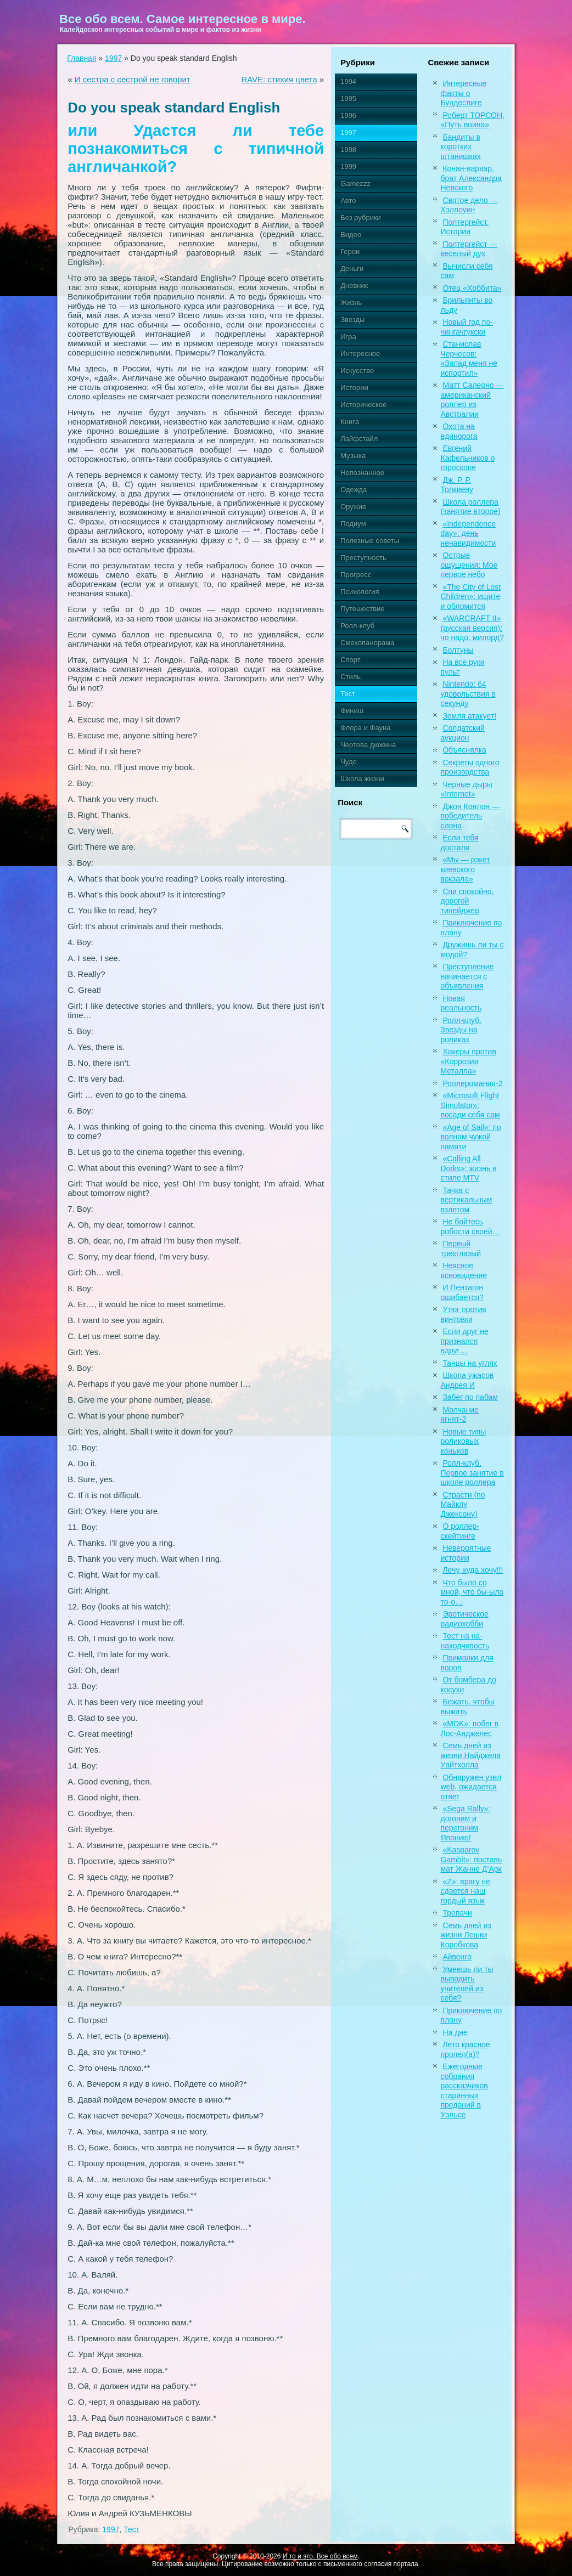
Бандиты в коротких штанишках (460, 147)
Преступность (363, 557)
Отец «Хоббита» (471, 288)
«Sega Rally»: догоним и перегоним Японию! (465, 1823)
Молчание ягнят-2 (459, 1414)
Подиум (353, 523)
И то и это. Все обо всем (320, 2556)
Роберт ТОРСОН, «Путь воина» (472, 120)
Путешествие (362, 609)
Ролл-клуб (357, 626)
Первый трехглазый (460, 1248)
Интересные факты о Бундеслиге (463, 93)
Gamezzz (355, 183)
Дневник (354, 285)
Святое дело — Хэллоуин (468, 205)
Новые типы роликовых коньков (463, 1441)
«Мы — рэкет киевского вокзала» (465, 869)
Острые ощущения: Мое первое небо (468, 565)
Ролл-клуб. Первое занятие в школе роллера (471, 1473)
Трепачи (457, 1912)
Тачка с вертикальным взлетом (466, 1200)
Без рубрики (360, 217)
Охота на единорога (458, 431)
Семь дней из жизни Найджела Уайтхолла (470, 1755)
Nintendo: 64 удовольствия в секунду (467, 694)
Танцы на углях (469, 1363)
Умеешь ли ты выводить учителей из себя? (466, 1984)
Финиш (351, 711)
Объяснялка (464, 749)
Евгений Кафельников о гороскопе (467, 458)
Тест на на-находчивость (464, 1640)
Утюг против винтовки (463, 1314)
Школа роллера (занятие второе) (470, 507)
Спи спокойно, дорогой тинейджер (467, 901)
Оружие (353, 506)
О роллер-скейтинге (459, 1531)
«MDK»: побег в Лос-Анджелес (469, 1728)
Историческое (363, 404)
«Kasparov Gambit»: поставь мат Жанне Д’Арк (471, 1859)
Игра (348, 336)
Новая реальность (460, 1003)
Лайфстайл (359, 438)
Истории (354, 387)
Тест (131, 2529)
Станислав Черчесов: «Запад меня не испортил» (468, 358)
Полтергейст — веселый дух (468, 249)
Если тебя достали (459, 842)
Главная (81, 58)
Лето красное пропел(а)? (465, 2049)
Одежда (353, 489)
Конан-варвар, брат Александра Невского (470, 178)
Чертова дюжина (368, 745)
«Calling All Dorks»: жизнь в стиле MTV (468, 1168)
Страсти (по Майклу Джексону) (462, 1504)
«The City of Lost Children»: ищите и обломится (470, 597)
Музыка (353, 455)
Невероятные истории (465, 1553)
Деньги (351, 268)
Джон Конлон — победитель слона (470, 816)
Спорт (350, 660)
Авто (348, 200)
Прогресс (355, 574)
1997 (113, 58)
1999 (348, 166)
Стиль (350, 677)
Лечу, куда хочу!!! (472, 1570)
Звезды (352, 319)
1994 (348, 81)
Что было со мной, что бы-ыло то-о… (471, 1592)
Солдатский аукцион (462, 733)
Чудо (348, 762)
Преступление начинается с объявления (467, 976)
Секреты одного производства (469, 767)
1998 (348, 149)
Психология (359, 591)
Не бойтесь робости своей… (470, 1226)
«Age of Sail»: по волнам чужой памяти (470, 1137)
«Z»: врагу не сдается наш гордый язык (465, 1891)
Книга (349, 421)
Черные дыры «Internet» (466, 789)
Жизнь (351, 302)
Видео (350, 234)
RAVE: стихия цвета (279, 79)
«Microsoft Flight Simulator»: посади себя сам (470, 1105)
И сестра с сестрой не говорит (132, 79)
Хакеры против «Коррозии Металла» (468, 1061)
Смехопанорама (367, 643)
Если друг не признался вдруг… (464, 1341)
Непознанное (362, 472)
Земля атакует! (469, 715)
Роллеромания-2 (472, 1083)
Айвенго (457, 1956)
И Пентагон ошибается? (461, 1292)
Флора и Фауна (365, 728)
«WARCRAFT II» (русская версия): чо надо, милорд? (471, 628)
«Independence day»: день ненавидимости (468, 533)
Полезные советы (369, 540)
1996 (348, 115)
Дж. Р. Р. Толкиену (456, 485)
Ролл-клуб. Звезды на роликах (460, 1030)
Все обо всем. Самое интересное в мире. (182, 19)
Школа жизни (362, 779)
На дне (454, 2032)
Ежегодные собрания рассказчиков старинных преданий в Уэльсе (463, 2090)
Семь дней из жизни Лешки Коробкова (465, 1935)
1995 (348, 98)
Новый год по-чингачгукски (466, 327)
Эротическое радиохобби (464, 1618)
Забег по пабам (470, 1397)
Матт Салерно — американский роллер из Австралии (471, 400)
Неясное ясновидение (463, 1270)
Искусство (357, 370)
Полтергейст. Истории (464, 227)
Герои (350, 251)
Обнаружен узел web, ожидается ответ (470, 1787)
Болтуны (457, 650)
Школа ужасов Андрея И (467, 1380)
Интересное (360, 353)
